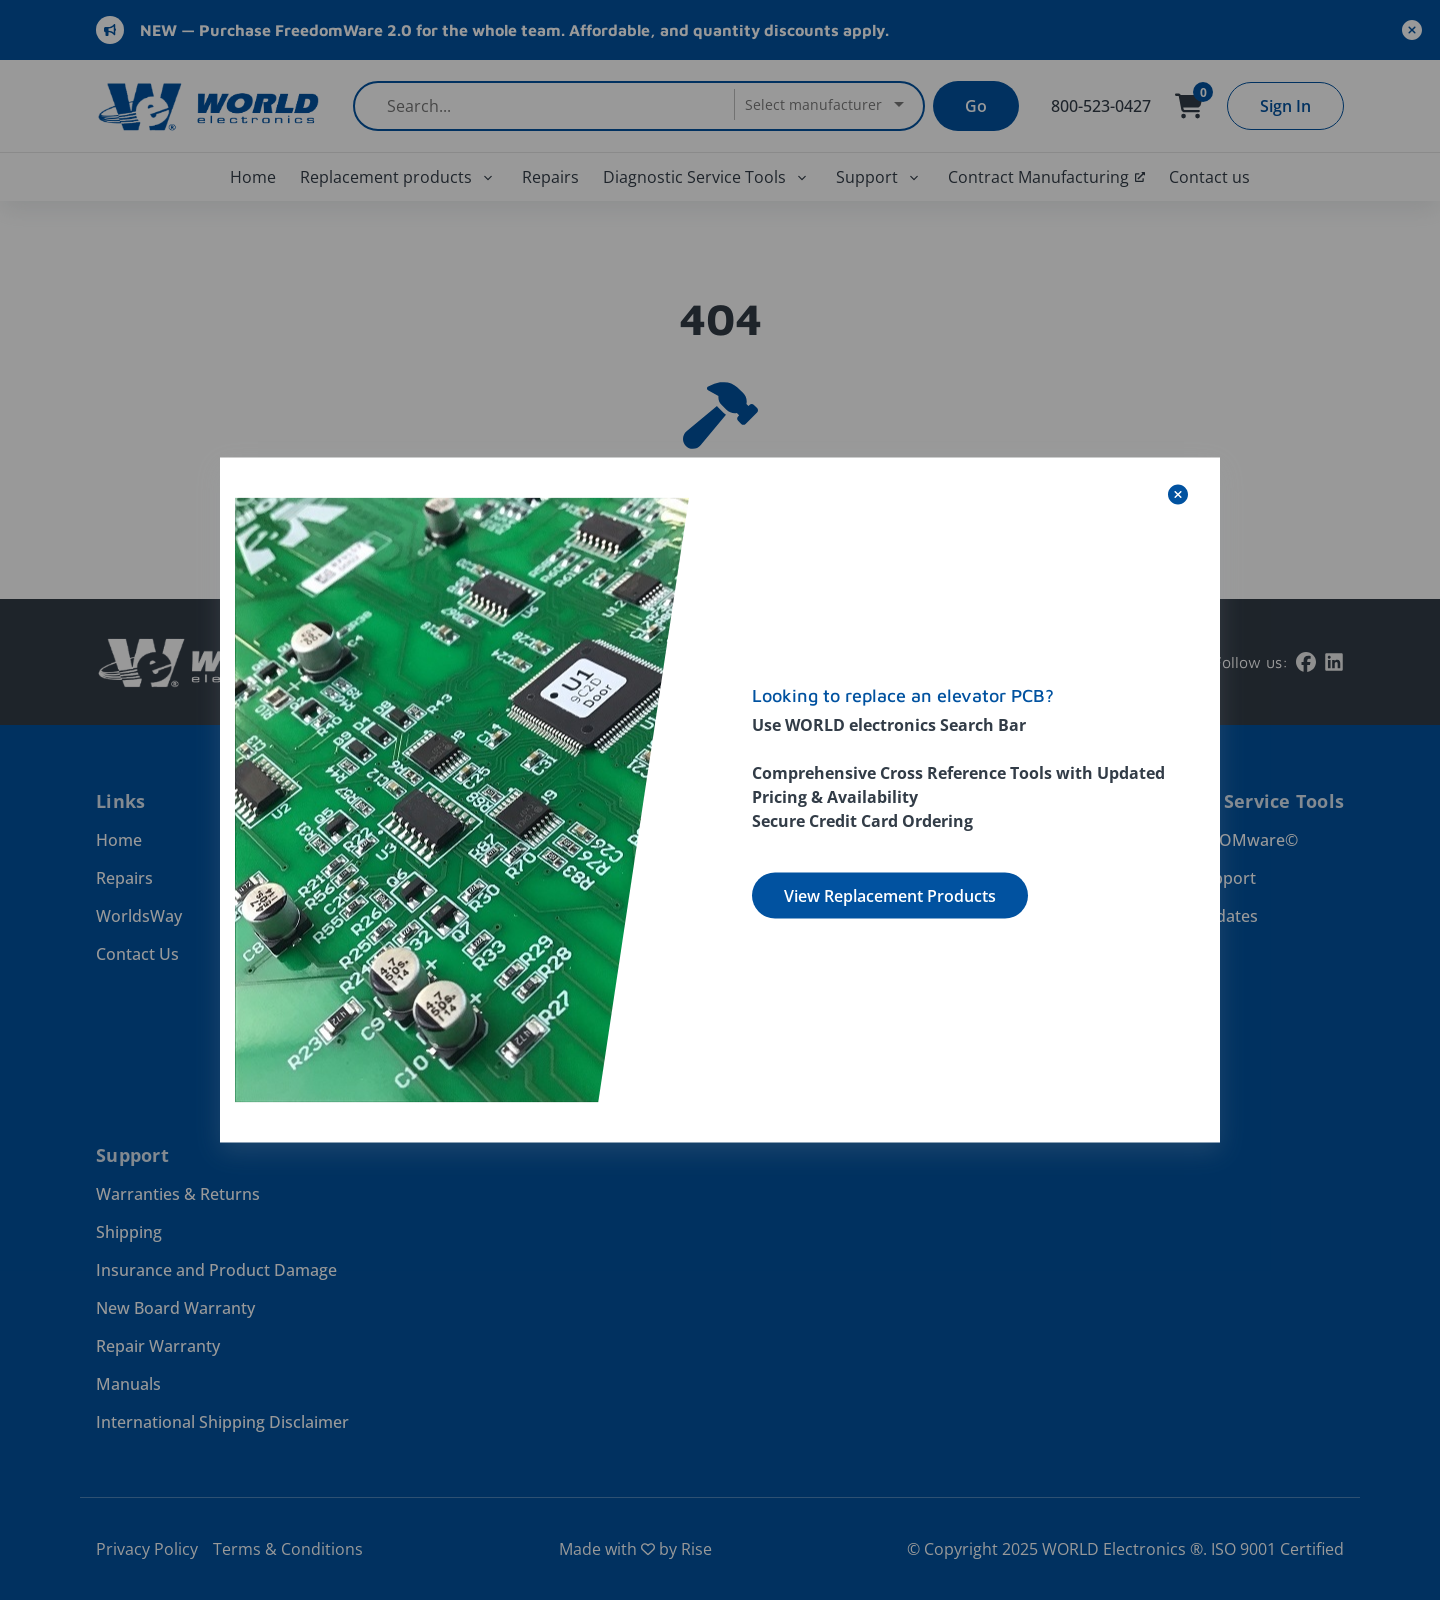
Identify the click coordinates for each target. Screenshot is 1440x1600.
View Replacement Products (890, 896)
